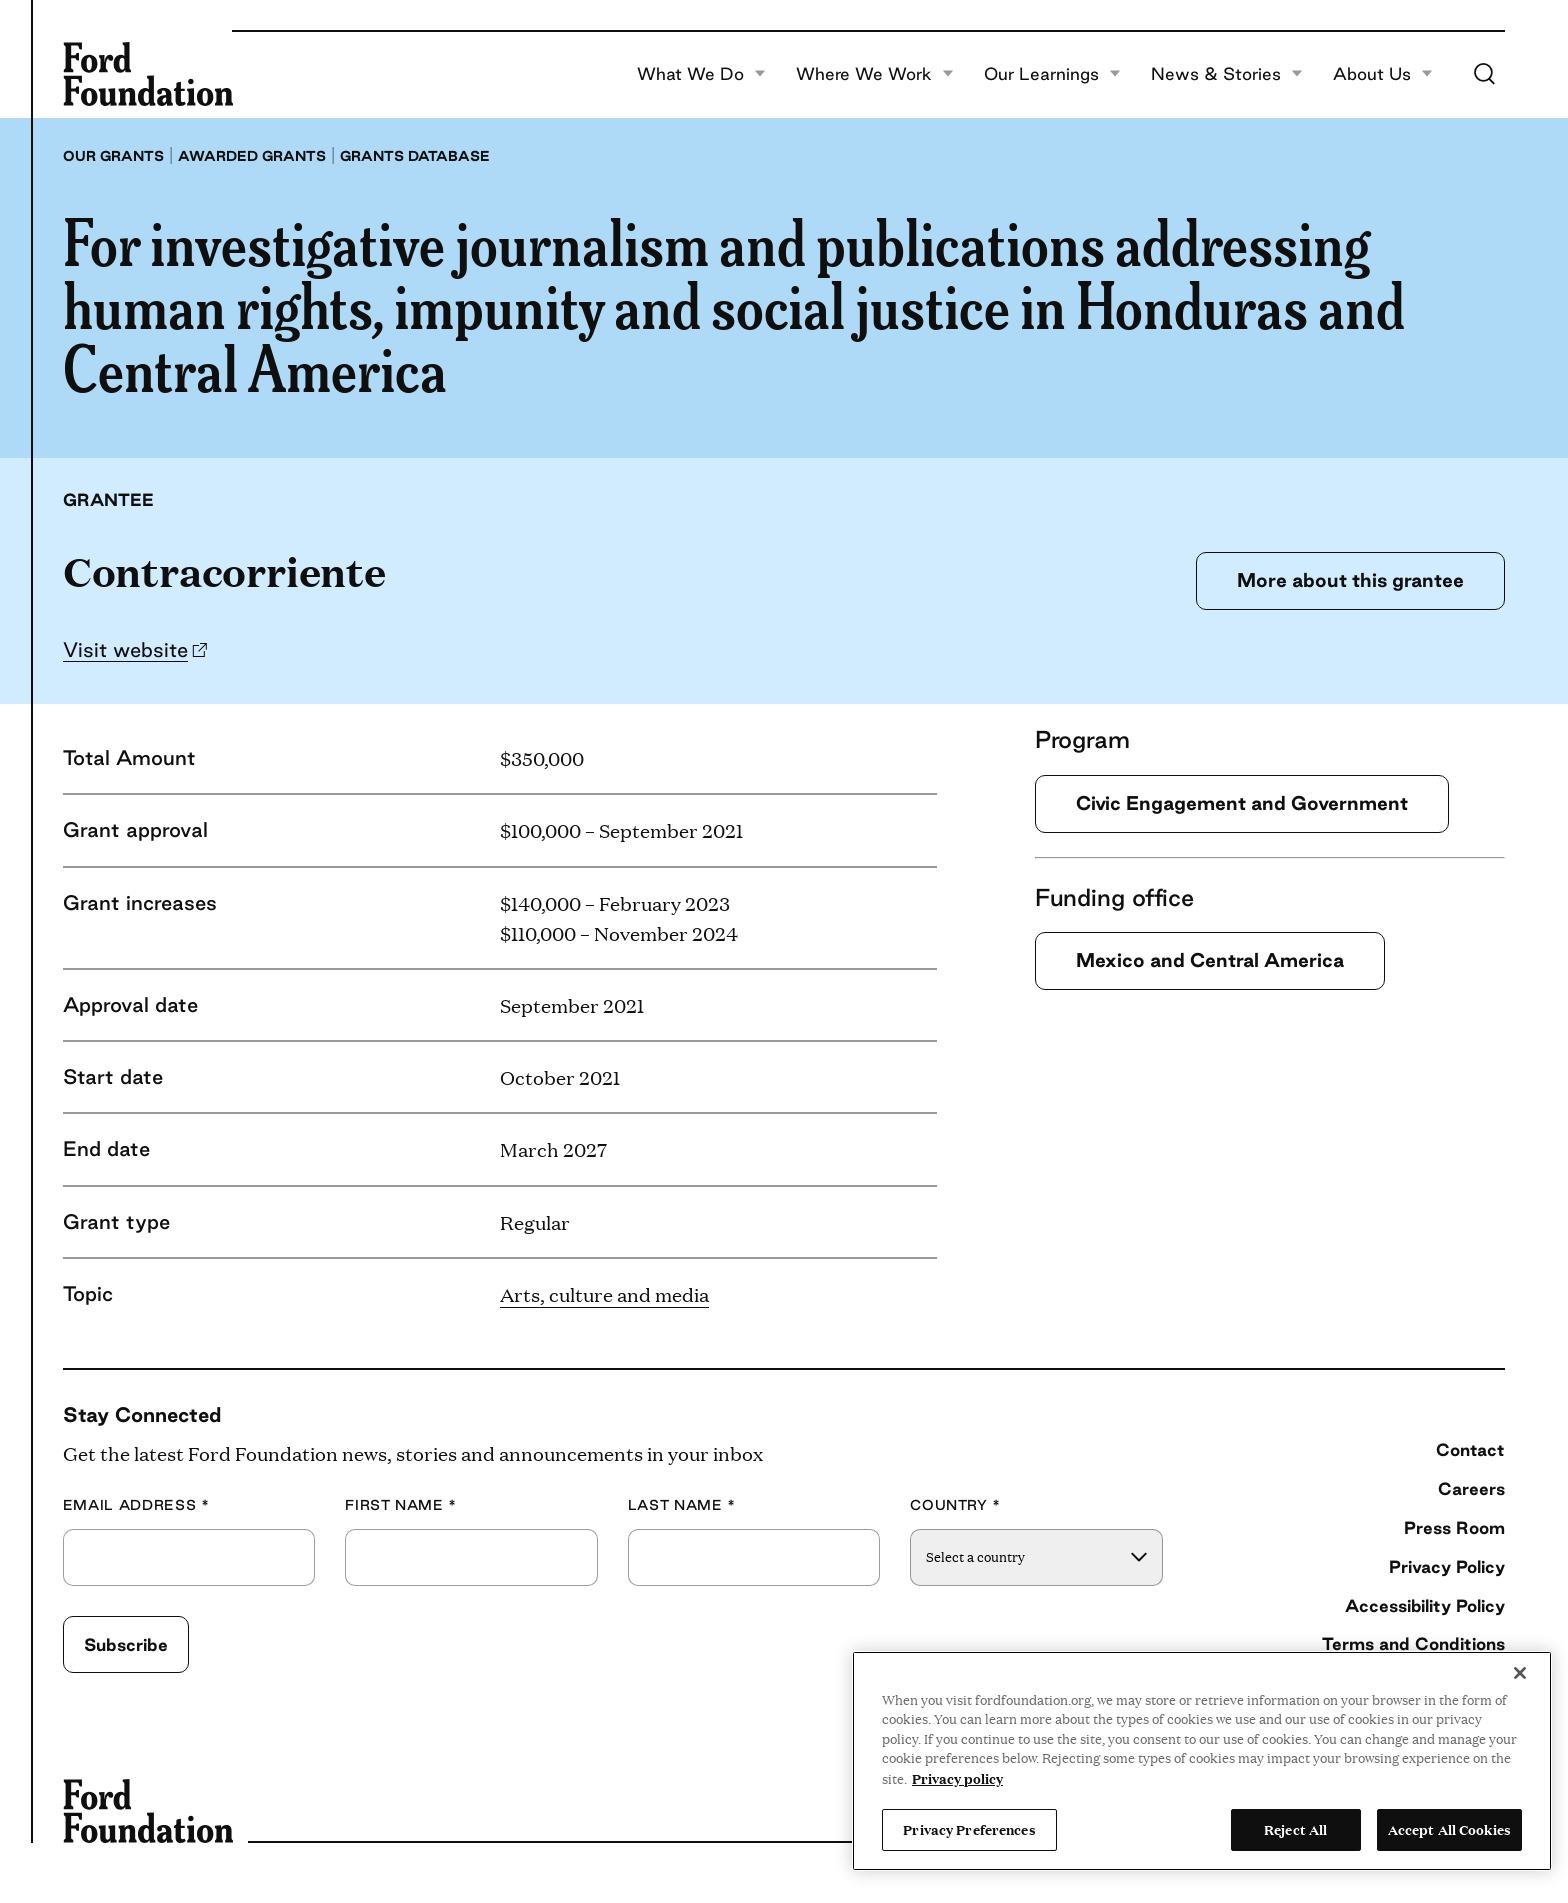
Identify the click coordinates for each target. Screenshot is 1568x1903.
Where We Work (875, 74)
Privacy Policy (1447, 1566)
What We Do (701, 74)
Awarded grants (252, 156)
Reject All (1295, 1829)
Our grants (113, 156)
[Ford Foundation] (148, 74)
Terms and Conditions (1413, 1643)
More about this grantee (1350, 580)
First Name (401, 1505)
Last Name (682, 1505)
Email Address (136, 1505)
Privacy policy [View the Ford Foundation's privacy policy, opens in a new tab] (957, 1778)
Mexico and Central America (1210, 960)
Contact (1470, 1449)
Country (955, 1505)
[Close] (1520, 1673)
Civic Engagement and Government (1242, 803)
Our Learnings (1052, 74)
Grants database (415, 156)
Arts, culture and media (604, 1294)
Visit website (125, 649)
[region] (1202, 1761)
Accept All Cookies (1449, 1829)
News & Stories (1227, 74)
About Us (1383, 74)
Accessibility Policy (1425, 1605)
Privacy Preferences (969, 1829)
